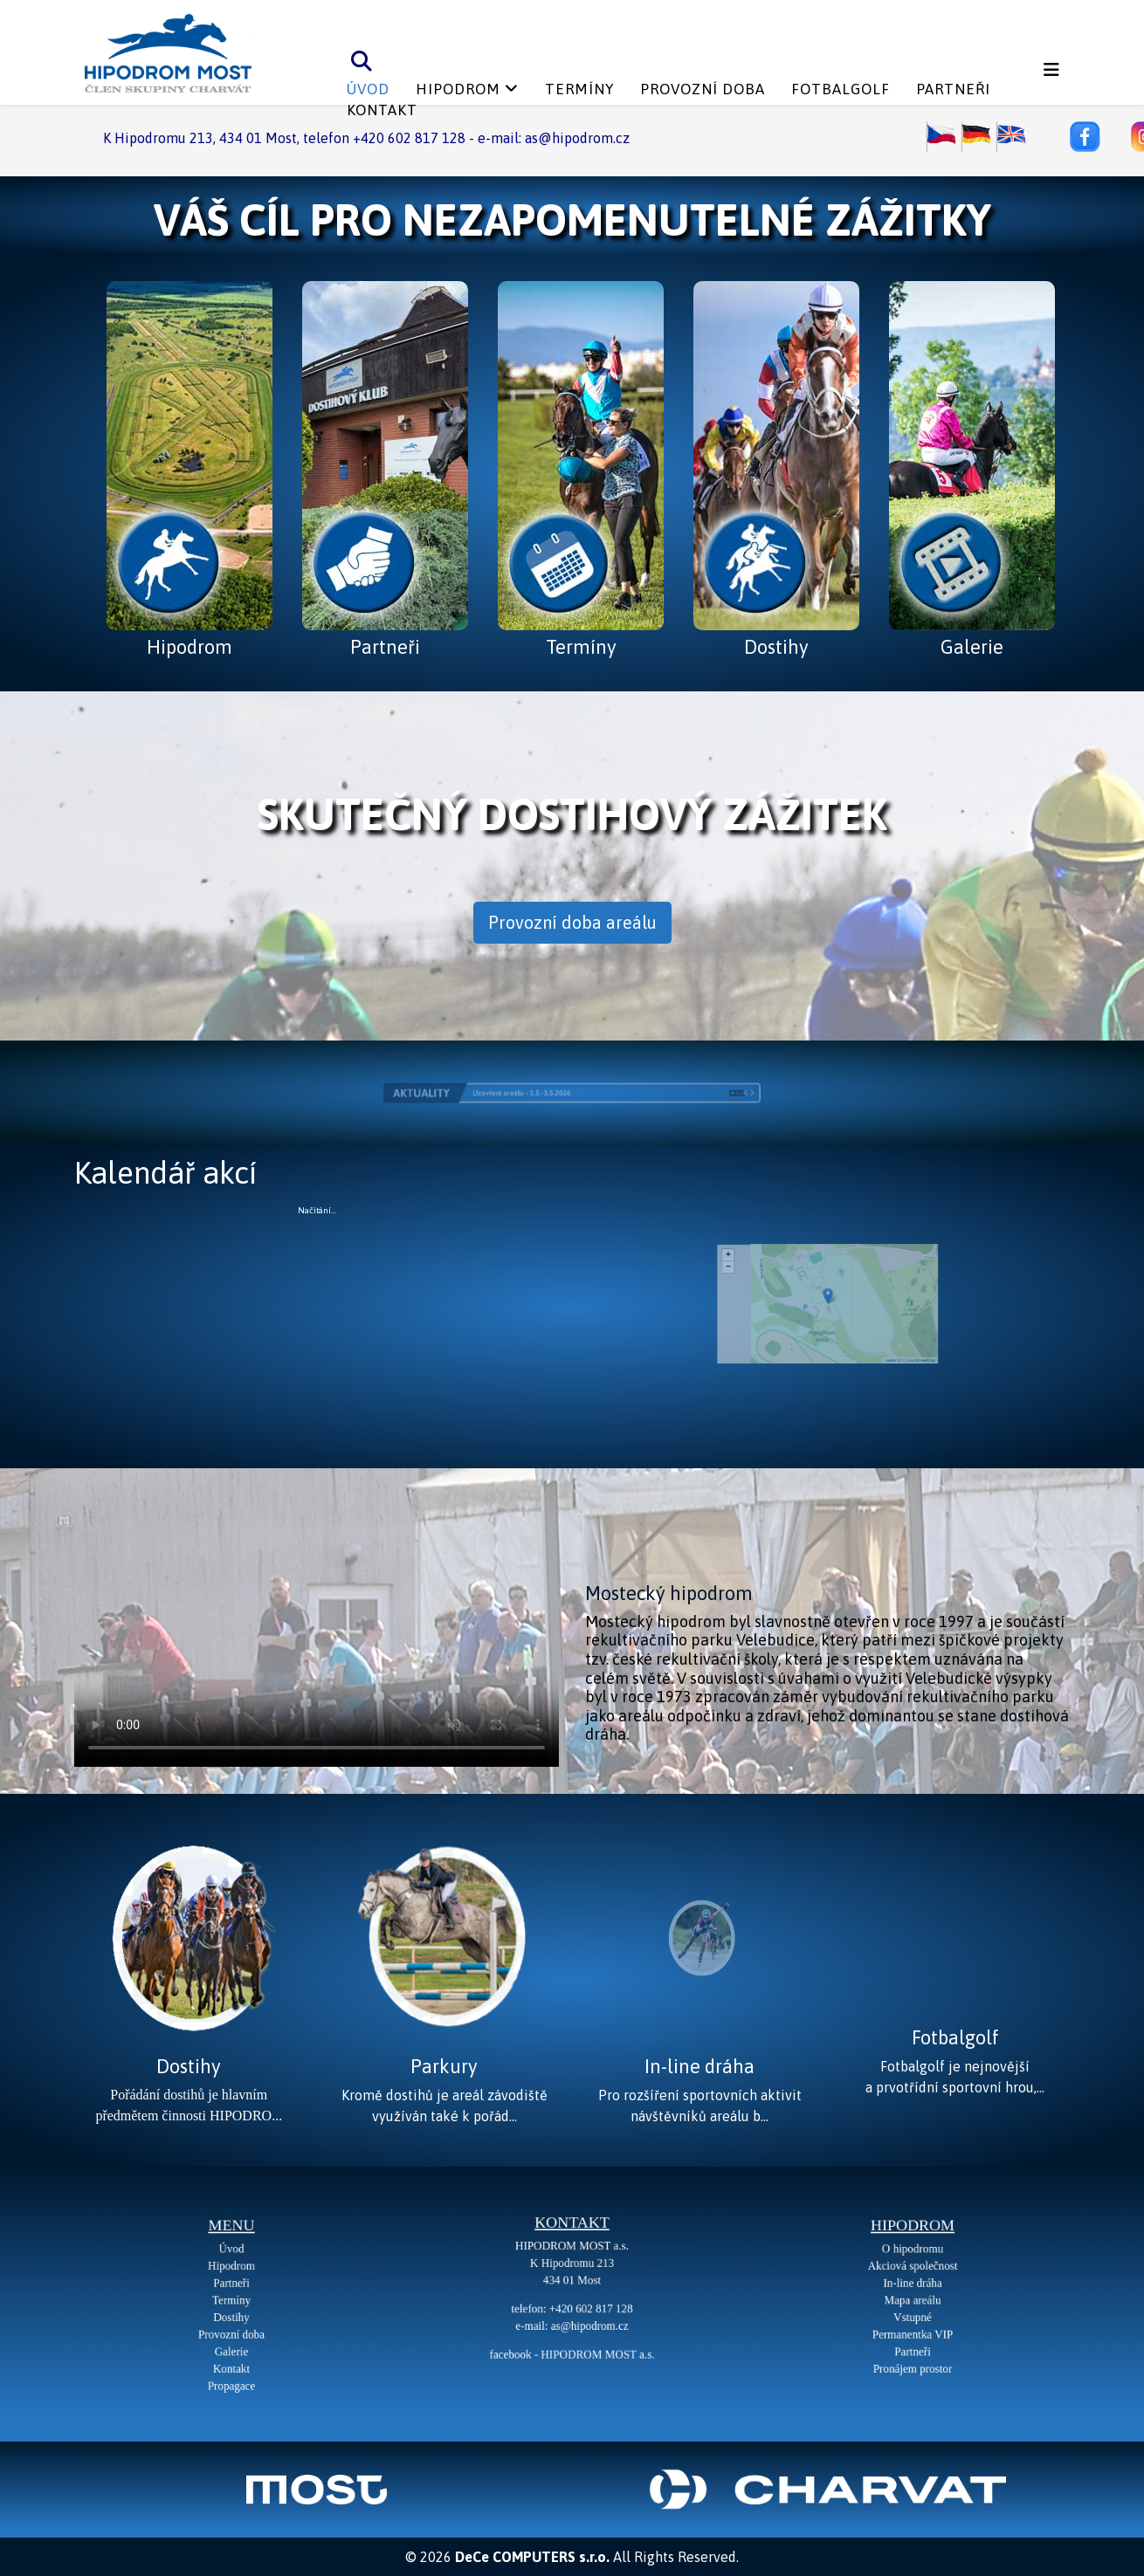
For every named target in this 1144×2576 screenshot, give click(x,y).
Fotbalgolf (840, 89)
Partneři (953, 89)
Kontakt (382, 110)
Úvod (368, 89)
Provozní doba (702, 89)
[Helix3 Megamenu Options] (1051, 70)
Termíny (579, 89)
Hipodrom (458, 89)
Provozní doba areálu (572, 922)
